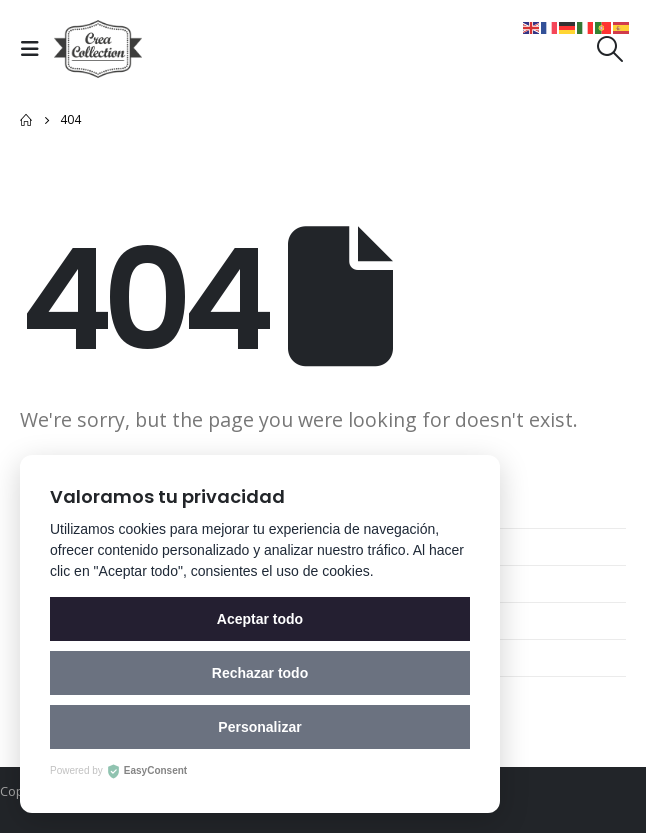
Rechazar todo (260, 673)
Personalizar (259, 727)
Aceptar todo (260, 619)
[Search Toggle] (610, 49)
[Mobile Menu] (35, 49)
